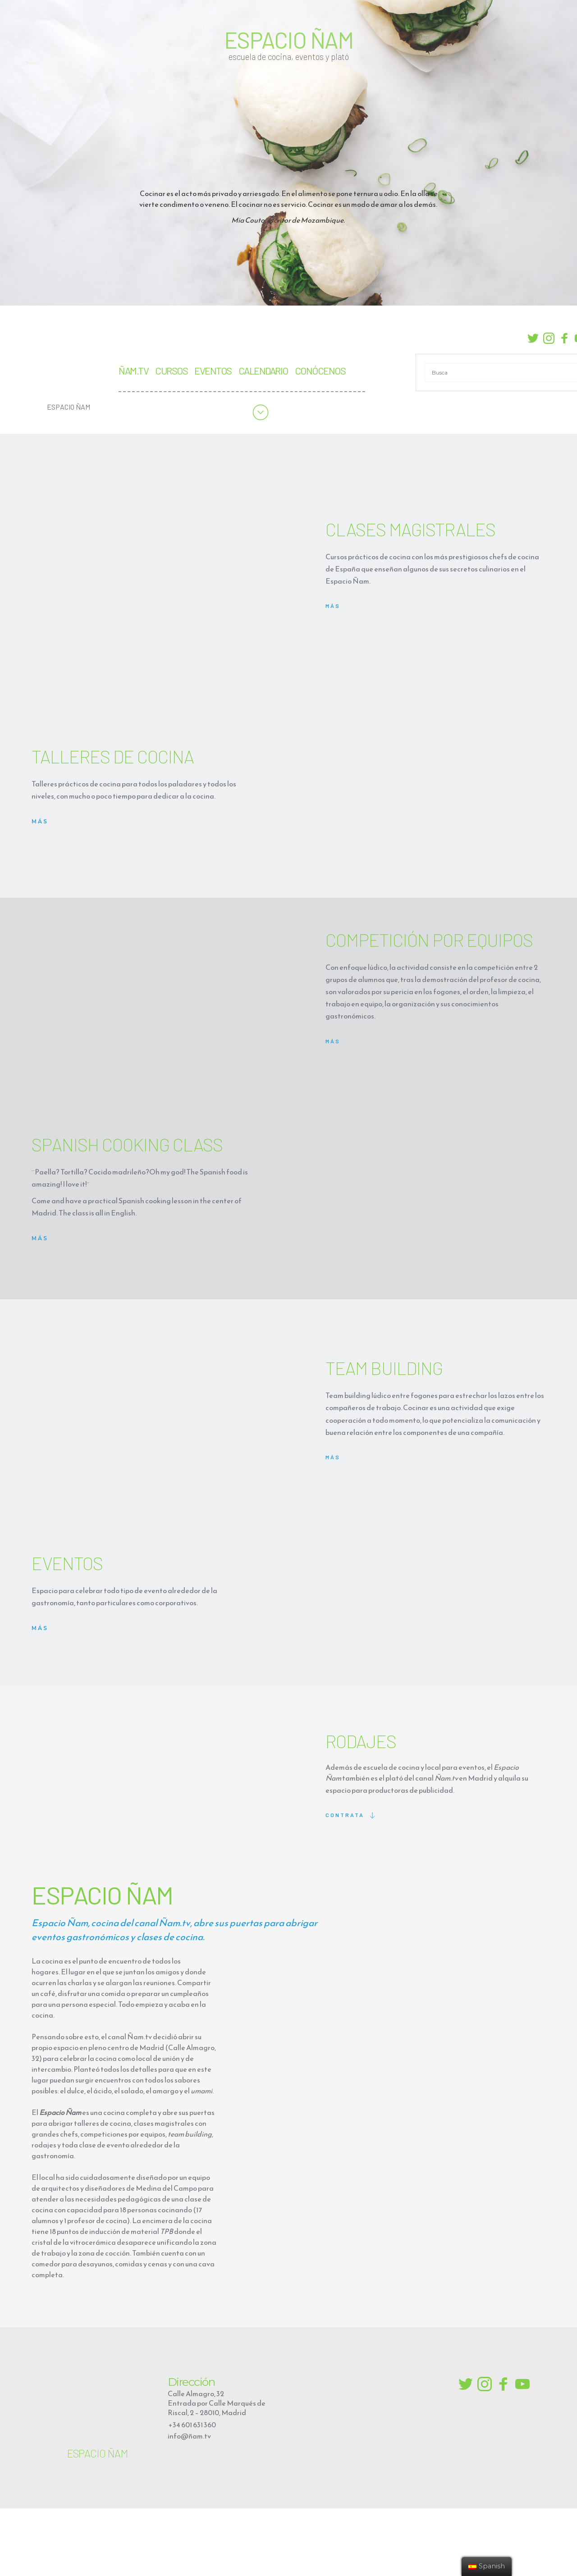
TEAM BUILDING (385, 1368)
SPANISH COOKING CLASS (127, 1144)
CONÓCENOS (320, 370)
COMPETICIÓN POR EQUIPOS (429, 939)
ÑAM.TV (133, 370)
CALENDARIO (263, 370)
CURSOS (171, 370)
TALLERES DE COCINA (114, 756)
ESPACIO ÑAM (288, 39)
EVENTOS (213, 370)
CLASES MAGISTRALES (410, 529)
